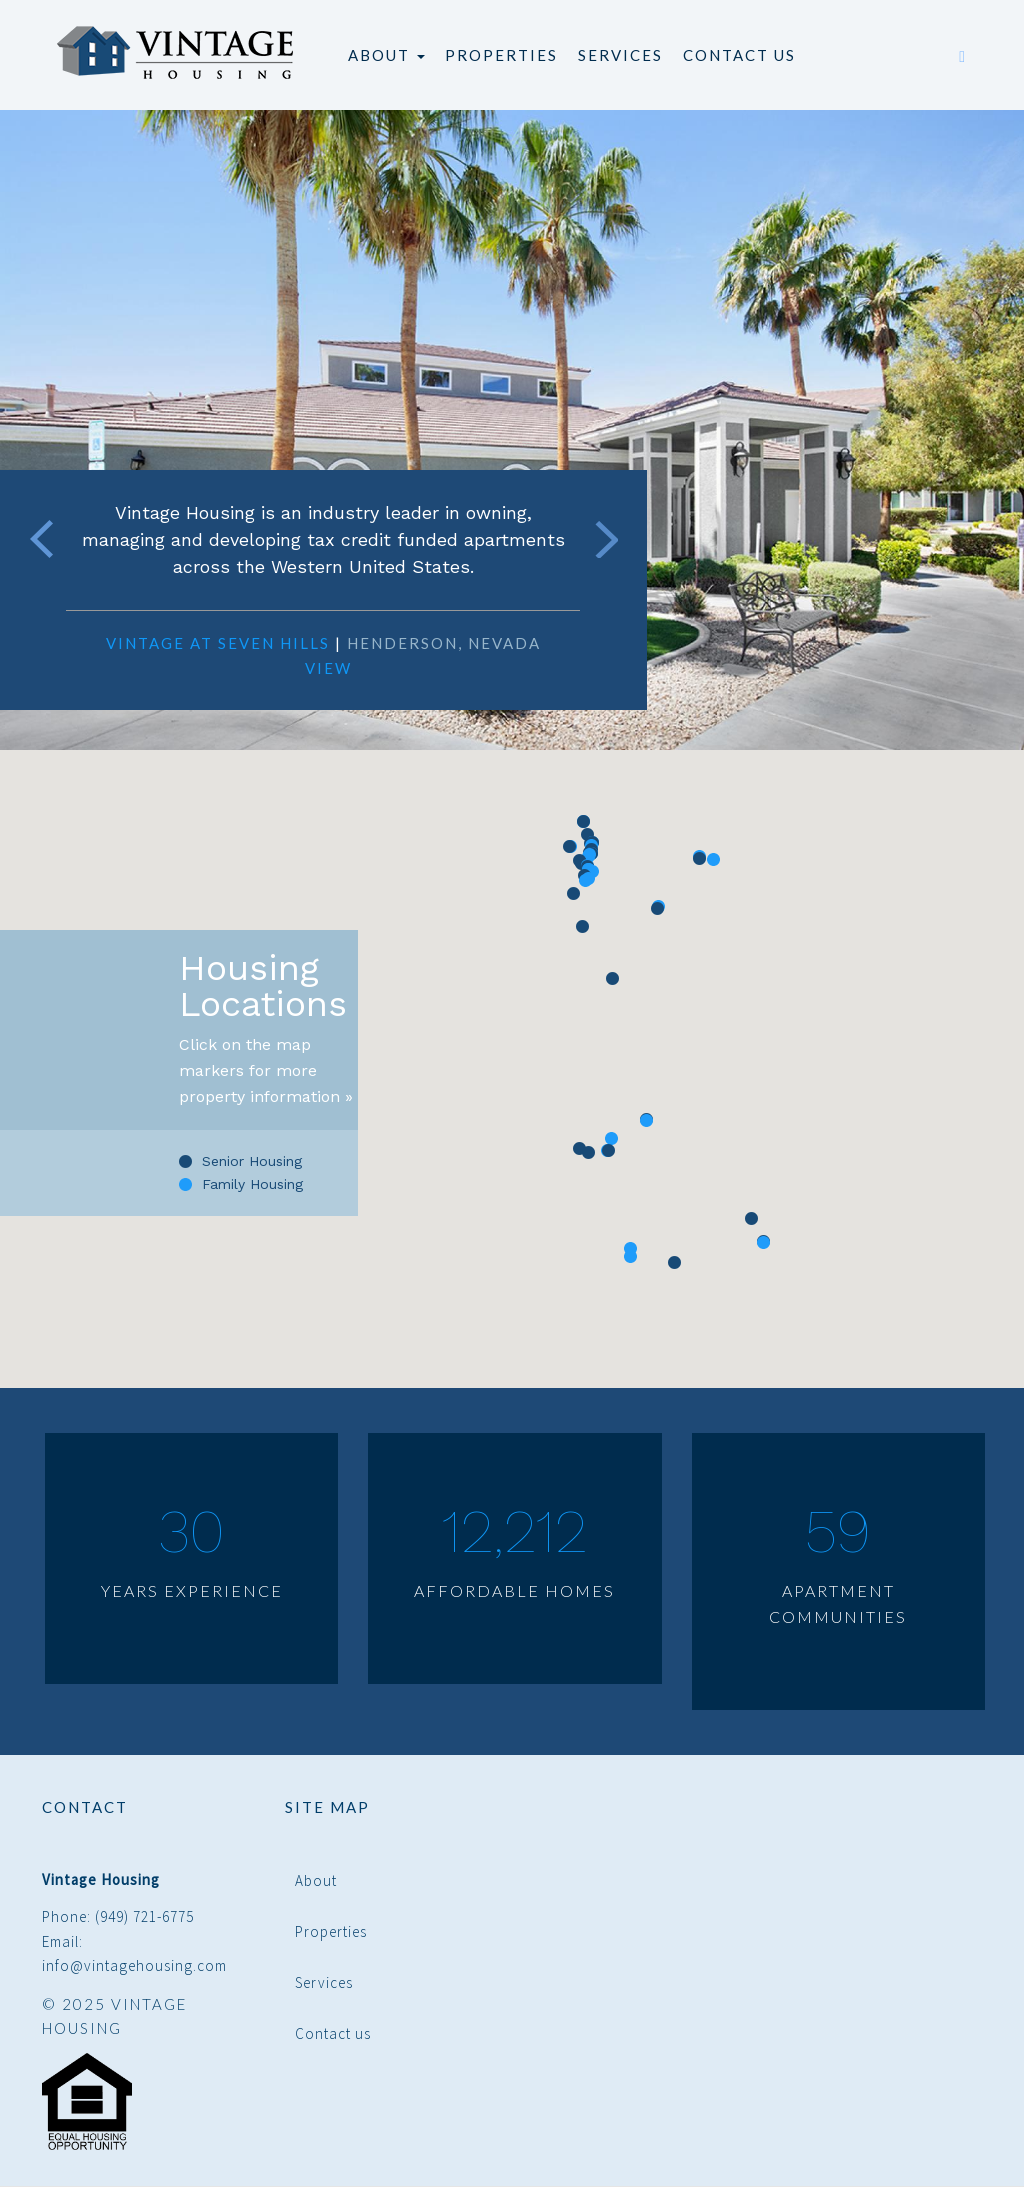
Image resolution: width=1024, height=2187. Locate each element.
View (328, 668)
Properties (501, 55)
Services (620, 55)
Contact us (739, 55)
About (386, 55)
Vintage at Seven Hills (218, 643)
